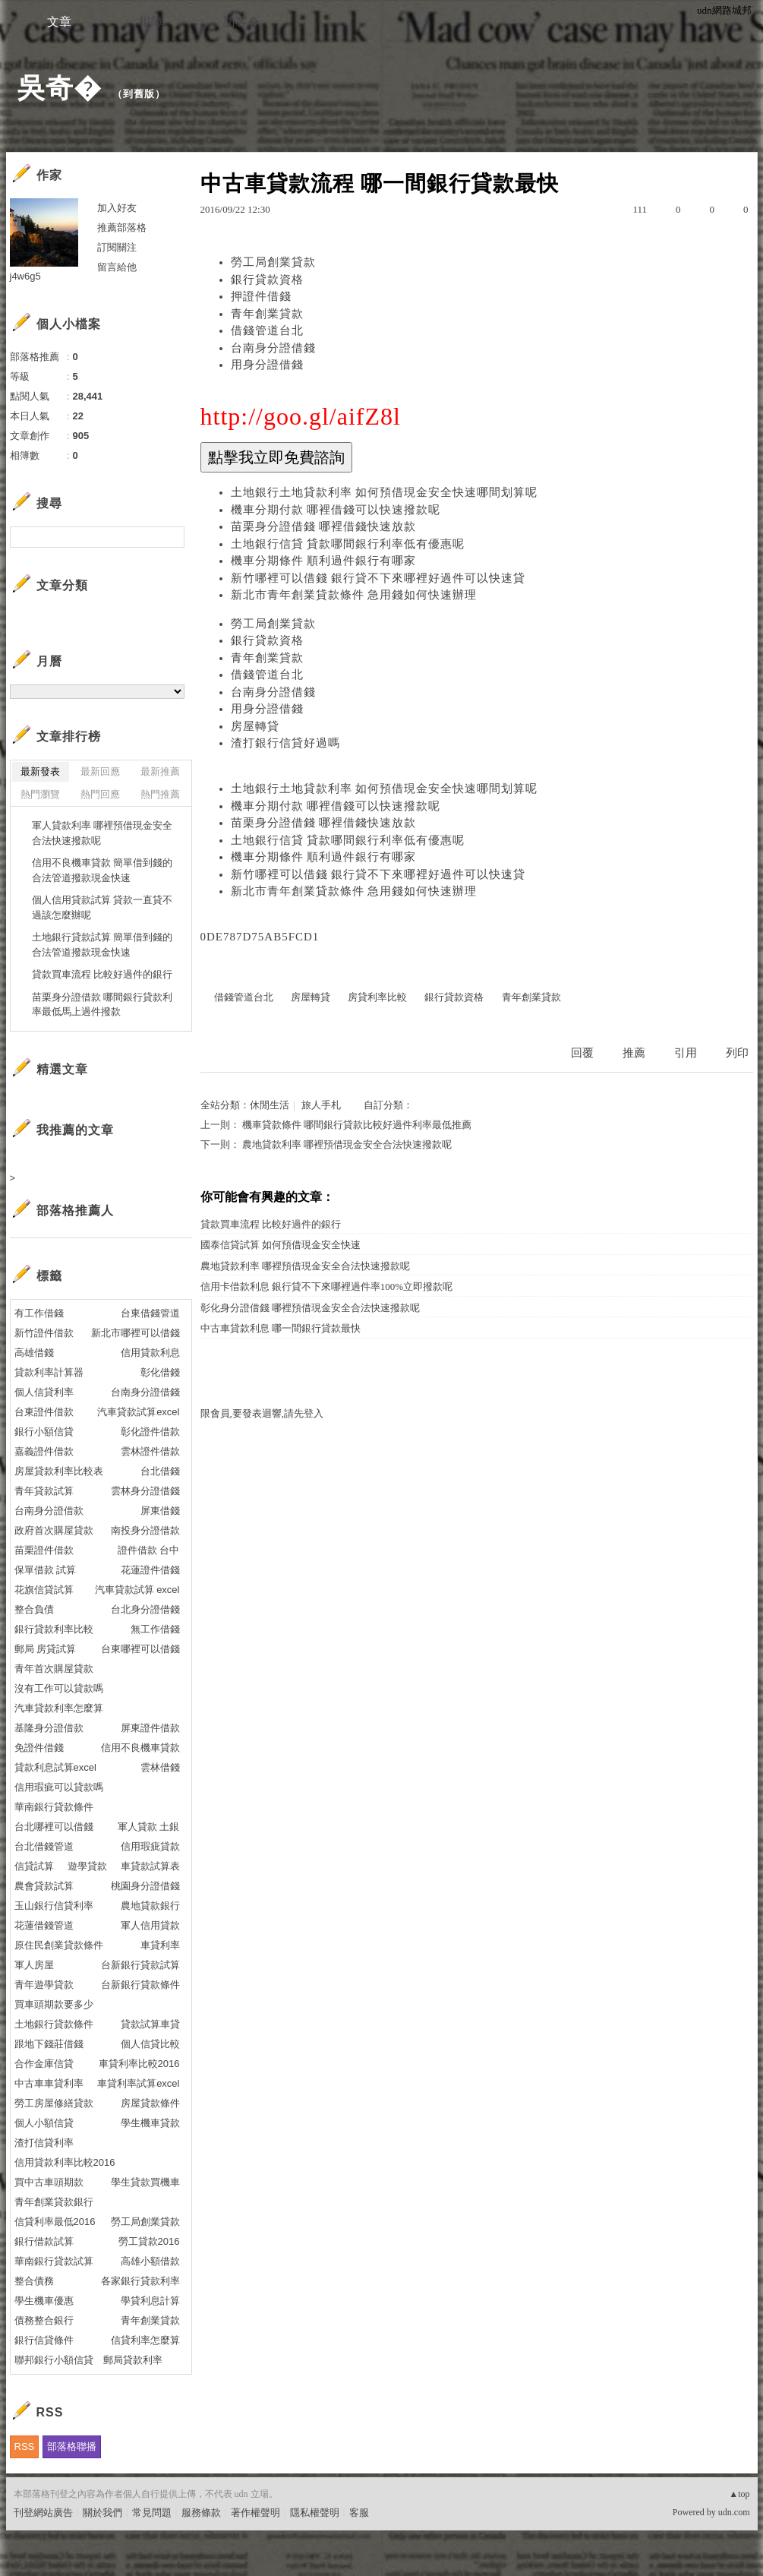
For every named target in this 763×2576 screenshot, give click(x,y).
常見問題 (152, 2512)
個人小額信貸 (44, 2123)
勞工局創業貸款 (273, 262)
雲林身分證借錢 (145, 1491)
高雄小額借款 (150, 2261)
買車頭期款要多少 (53, 2004)
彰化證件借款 (150, 1431)
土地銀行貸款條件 (53, 2024)
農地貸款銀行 (150, 1905)
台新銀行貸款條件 (140, 1984)
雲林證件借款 (150, 1451)
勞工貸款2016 (149, 2241)
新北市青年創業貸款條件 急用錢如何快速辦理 (354, 595)
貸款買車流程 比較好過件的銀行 (270, 1224)
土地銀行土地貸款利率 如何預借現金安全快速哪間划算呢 (384, 492)
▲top (739, 2494)
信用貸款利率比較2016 (64, 2162)
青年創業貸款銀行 (53, 2202)
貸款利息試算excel (55, 1767)
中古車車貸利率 (49, 2083)
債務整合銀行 (44, 2320)
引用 (685, 1053)
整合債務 (34, 2281)
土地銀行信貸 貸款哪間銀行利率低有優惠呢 (348, 544)
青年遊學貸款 (44, 1984)
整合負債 (34, 1609)
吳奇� (59, 87)
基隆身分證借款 (49, 1728)
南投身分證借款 (145, 1530)
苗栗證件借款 (44, 1550)
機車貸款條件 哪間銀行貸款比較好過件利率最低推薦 (356, 1124)
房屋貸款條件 (150, 2103)
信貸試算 (34, 1866)
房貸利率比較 (377, 997)
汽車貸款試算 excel (137, 1589)
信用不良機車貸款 (140, 1747)
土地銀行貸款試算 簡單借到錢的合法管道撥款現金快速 (102, 944)
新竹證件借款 (44, 1333)
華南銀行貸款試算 (53, 2261)
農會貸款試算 (44, 1886)
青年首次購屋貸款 (53, 1668)
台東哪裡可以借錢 (140, 1649)
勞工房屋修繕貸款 (53, 2103)
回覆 (582, 1053)
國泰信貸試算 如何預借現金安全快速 (280, 1244)
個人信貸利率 (44, 1392)
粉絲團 (28, 2564)
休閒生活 (269, 1105)
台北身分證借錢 (145, 1609)
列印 (737, 1053)
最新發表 (40, 771)
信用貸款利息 (150, 1352)
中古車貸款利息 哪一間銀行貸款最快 (280, 1328)
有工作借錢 (39, 1313)
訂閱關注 (117, 247)
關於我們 (102, 2512)
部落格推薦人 (75, 1210)
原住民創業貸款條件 (58, 1945)
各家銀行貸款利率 (140, 2281)
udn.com (734, 2512)
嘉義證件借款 (44, 1451)
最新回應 (100, 771)
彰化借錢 (160, 1372)
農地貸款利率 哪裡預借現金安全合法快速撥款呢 (347, 1144)
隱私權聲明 (314, 2512)
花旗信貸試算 (44, 1589)
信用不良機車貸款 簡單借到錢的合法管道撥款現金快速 (102, 870)
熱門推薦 (160, 794)
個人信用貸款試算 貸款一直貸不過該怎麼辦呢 (102, 907)
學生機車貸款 (150, 2123)
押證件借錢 (261, 296)
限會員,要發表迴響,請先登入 (262, 1413)
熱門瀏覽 (40, 794)
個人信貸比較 (150, 2044)
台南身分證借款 (49, 1510)
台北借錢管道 (44, 1846)
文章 (59, 21)
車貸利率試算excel (138, 2083)
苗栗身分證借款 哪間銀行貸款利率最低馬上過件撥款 (102, 1004)
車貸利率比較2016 (139, 2063)
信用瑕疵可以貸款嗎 (58, 1787)
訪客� (241, 21)
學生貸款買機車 (145, 2182)
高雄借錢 (34, 1352)
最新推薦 (160, 771)
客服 (359, 2512)
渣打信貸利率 (44, 2142)
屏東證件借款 (150, 1728)
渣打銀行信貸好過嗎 (285, 743)
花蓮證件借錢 (150, 1570)
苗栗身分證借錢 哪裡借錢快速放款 (324, 526)
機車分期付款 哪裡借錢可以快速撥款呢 (336, 510)
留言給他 (117, 267)
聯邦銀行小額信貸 (53, 2360)
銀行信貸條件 (44, 2340)
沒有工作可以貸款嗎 (58, 1688)
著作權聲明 (255, 2512)
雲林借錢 (160, 1767)
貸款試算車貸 (150, 2024)
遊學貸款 (87, 1866)
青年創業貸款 (267, 314)
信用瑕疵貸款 (150, 1846)
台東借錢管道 (150, 1313)
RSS (24, 2446)
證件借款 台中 (149, 1550)
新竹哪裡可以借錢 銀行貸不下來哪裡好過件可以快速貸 (378, 578)
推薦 (634, 1053)
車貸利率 (160, 1945)
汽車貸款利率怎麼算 (58, 1708)
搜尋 (171, 537)
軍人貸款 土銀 (149, 1826)
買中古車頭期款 (49, 2182)
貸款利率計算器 (49, 1372)
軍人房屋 (34, 1965)
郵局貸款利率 (132, 2360)
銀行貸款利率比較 (53, 1629)
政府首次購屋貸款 (53, 1530)
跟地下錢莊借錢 (49, 2044)
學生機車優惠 (44, 2300)
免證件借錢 (39, 1747)
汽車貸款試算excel (138, 1412)
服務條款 (201, 2512)
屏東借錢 (160, 1510)
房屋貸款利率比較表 (58, 1471)
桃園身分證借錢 (145, 1886)
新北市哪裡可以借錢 (135, 1333)
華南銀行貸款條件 (53, 1807)
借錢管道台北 (267, 330)
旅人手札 (321, 1105)
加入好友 (117, 207)
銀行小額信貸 (44, 1431)
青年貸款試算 (44, 1491)
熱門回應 (100, 794)
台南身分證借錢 (273, 348)
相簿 (150, 21)
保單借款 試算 (45, 1570)
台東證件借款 (44, 1412)
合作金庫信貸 (44, 2063)
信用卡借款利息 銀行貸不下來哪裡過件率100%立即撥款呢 (326, 1286)
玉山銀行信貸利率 (53, 1905)
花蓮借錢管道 (44, 1925)
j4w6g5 (25, 276)
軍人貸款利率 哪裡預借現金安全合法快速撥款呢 (102, 833)
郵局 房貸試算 (45, 1649)
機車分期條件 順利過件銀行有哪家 (324, 561)
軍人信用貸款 (150, 1925)
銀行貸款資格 (267, 279)
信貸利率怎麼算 (145, 2340)
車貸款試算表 (150, 1866)
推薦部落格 (122, 227)
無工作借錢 (155, 1629)
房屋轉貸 (255, 726)
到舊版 (139, 94)
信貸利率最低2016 (55, 2221)
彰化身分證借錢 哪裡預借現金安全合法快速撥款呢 (310, 1307)
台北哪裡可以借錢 (53, 1826)
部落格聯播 (71, 2446)
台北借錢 (160, 1471)
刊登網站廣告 (43, 2512)
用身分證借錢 (267, 365)
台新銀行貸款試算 (140, 1965)
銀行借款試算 (44, 2241)
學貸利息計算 (150, 2300)
